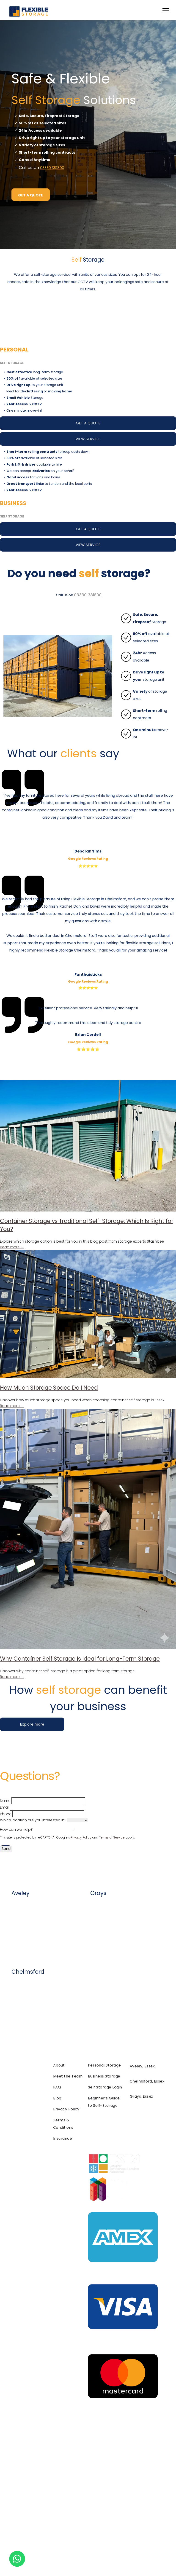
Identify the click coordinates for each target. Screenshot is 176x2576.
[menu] (166, 10)
